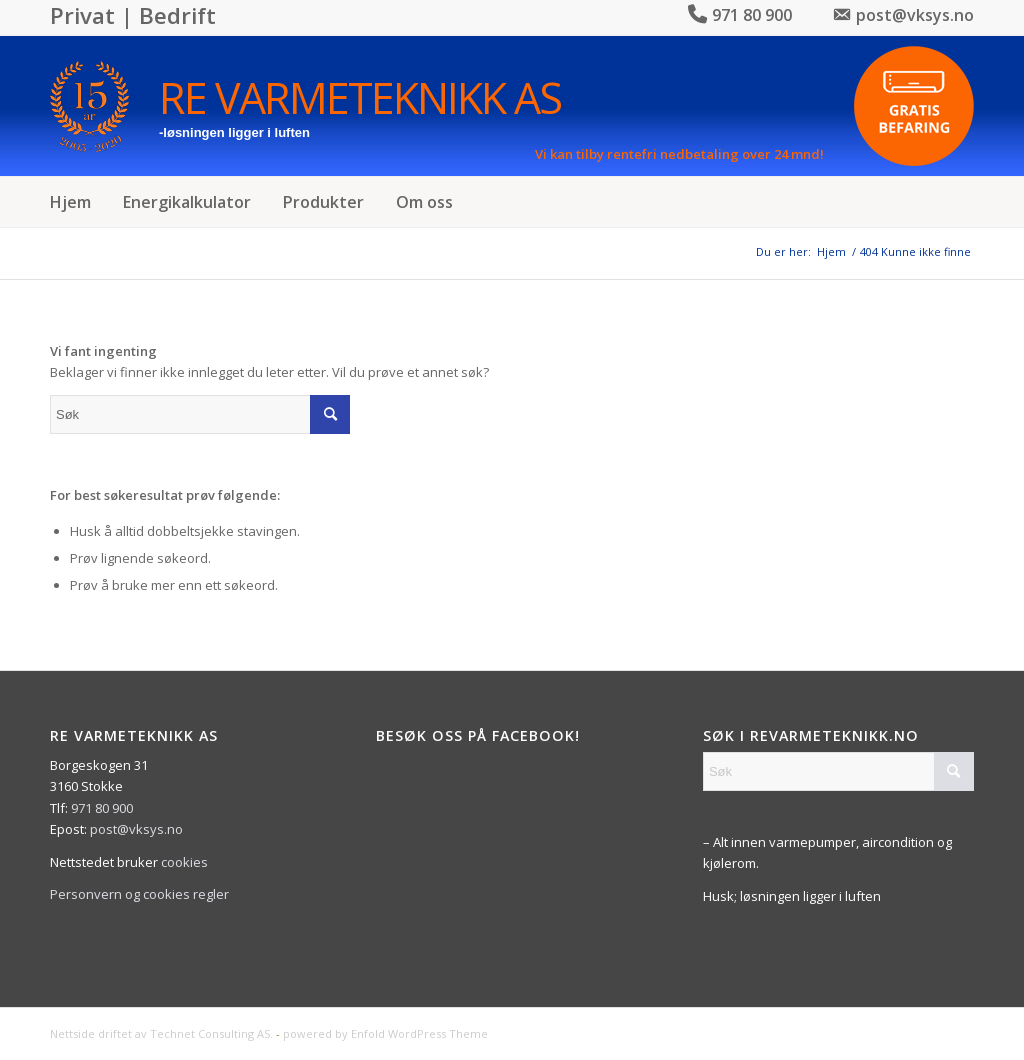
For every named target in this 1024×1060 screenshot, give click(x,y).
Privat (82, 15)
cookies (184, 862)
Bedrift (177, 15)
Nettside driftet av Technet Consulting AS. (161, 1033)
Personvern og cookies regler (139, 894)
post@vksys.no (136, 829)
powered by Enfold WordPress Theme (385, 1033)
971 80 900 (102, 808)
